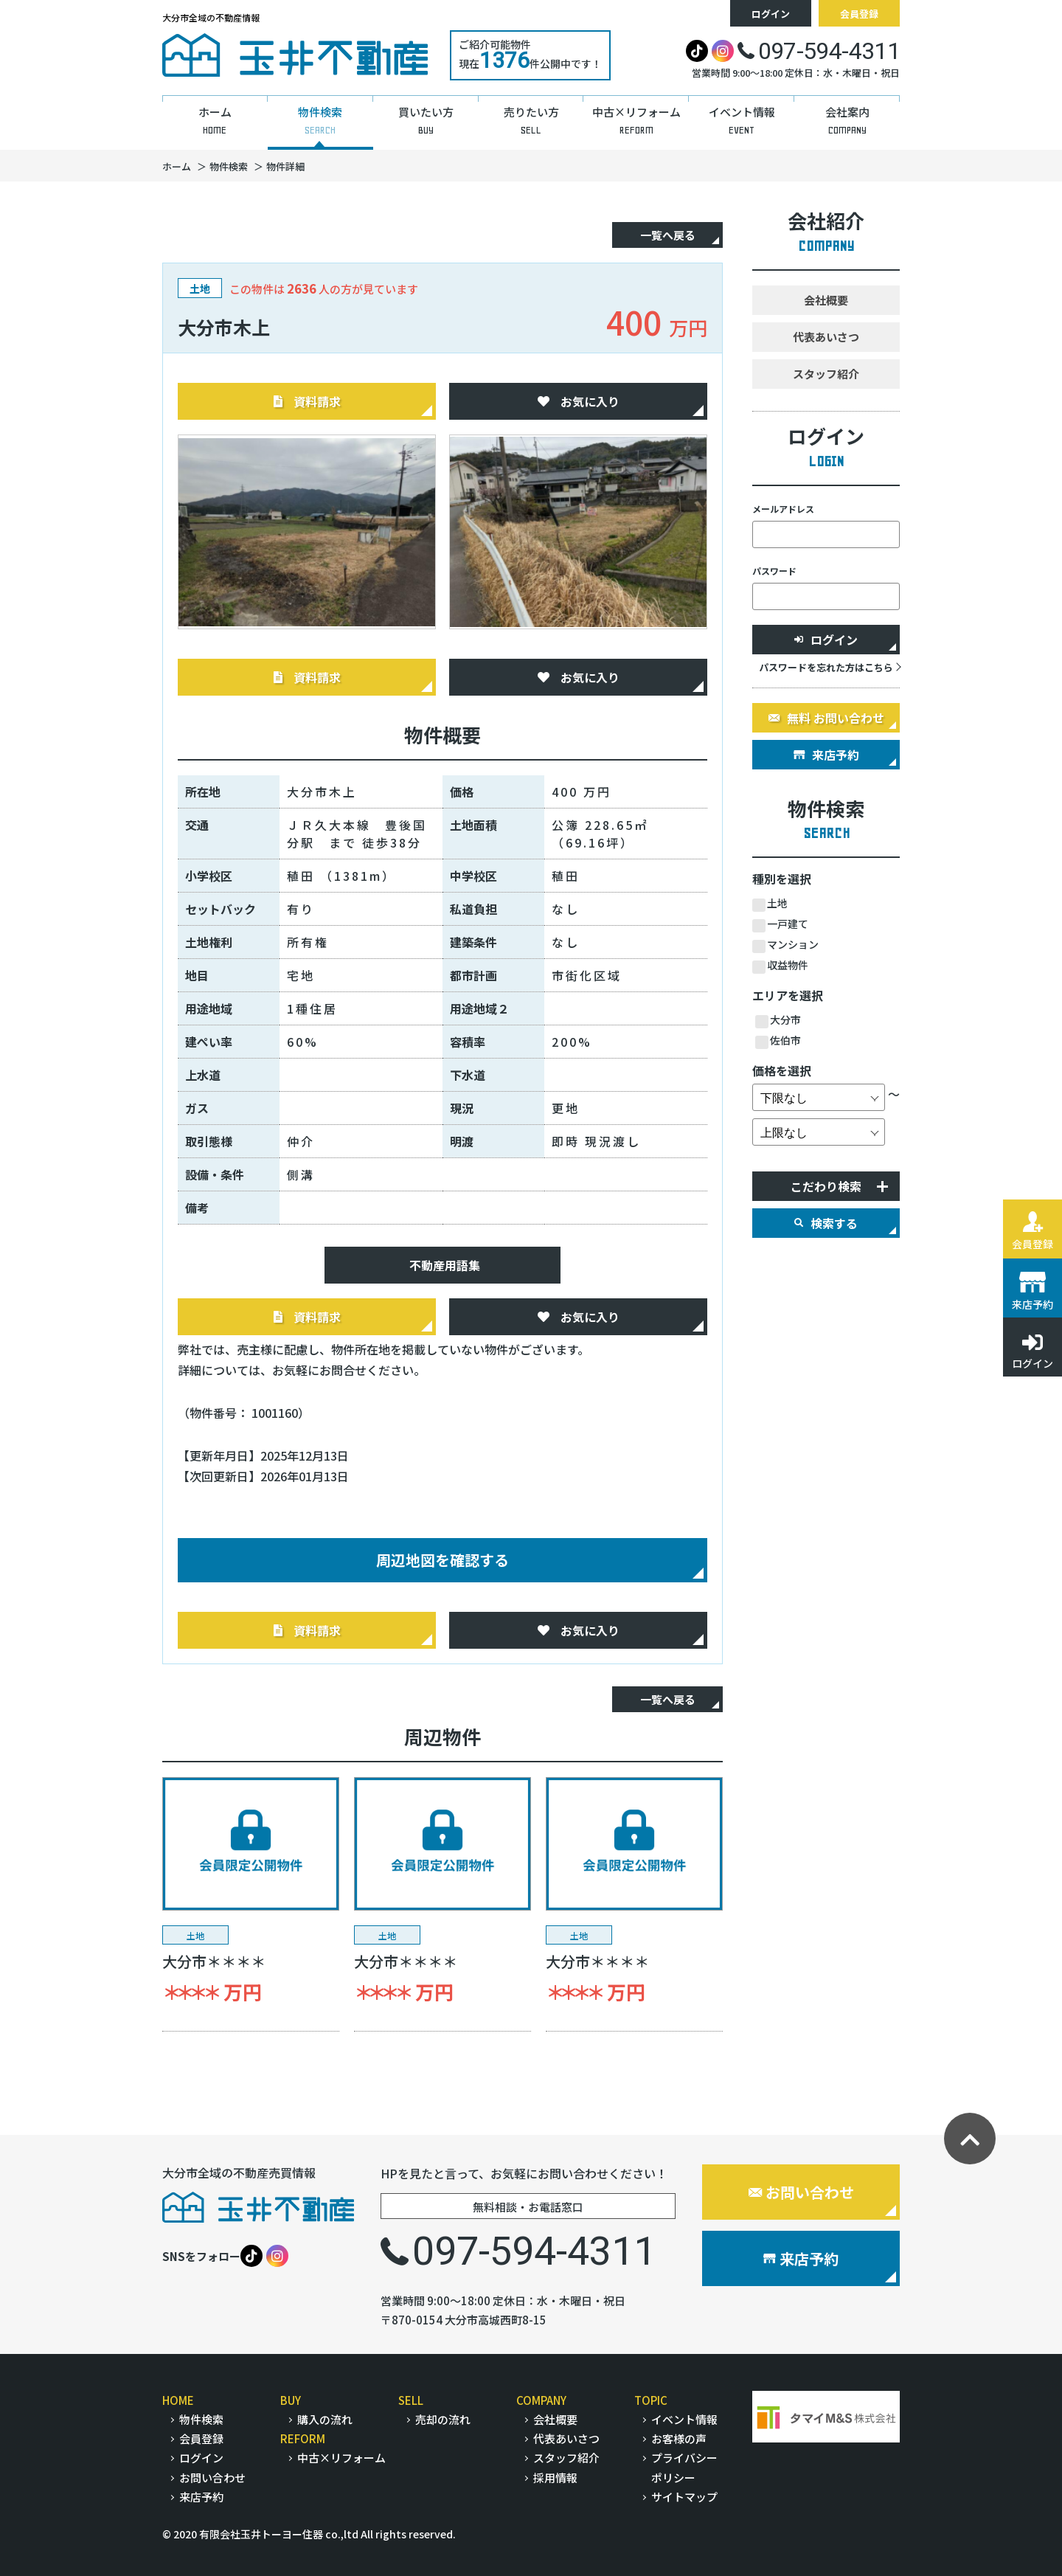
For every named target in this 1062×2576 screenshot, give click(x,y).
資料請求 (307, 401)
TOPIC (650, 2400)
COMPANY (541, 2400)
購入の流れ (325, 2419)
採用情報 (555, 2477)
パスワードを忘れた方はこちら (826, 667)
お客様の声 (679, 2438)
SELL (410, 2400)
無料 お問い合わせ (826, 718)
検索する (826, 1223)
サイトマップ (684, 2496)
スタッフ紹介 (826, 373)
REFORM (302, 2438)
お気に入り (579, 401)
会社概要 (826, 300)
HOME (178, 2400)
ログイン (771, 14)
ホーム (176, 166)
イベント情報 (684, 2419)
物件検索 (201, 2419)
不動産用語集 (444, 1265)
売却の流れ (443, 2419)
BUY (290, 2400)
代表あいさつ (826, 336)
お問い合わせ (801, 2192)
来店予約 (826, 755)
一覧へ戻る (667, 235)
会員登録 (859, 14)
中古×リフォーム (341, 2457)
